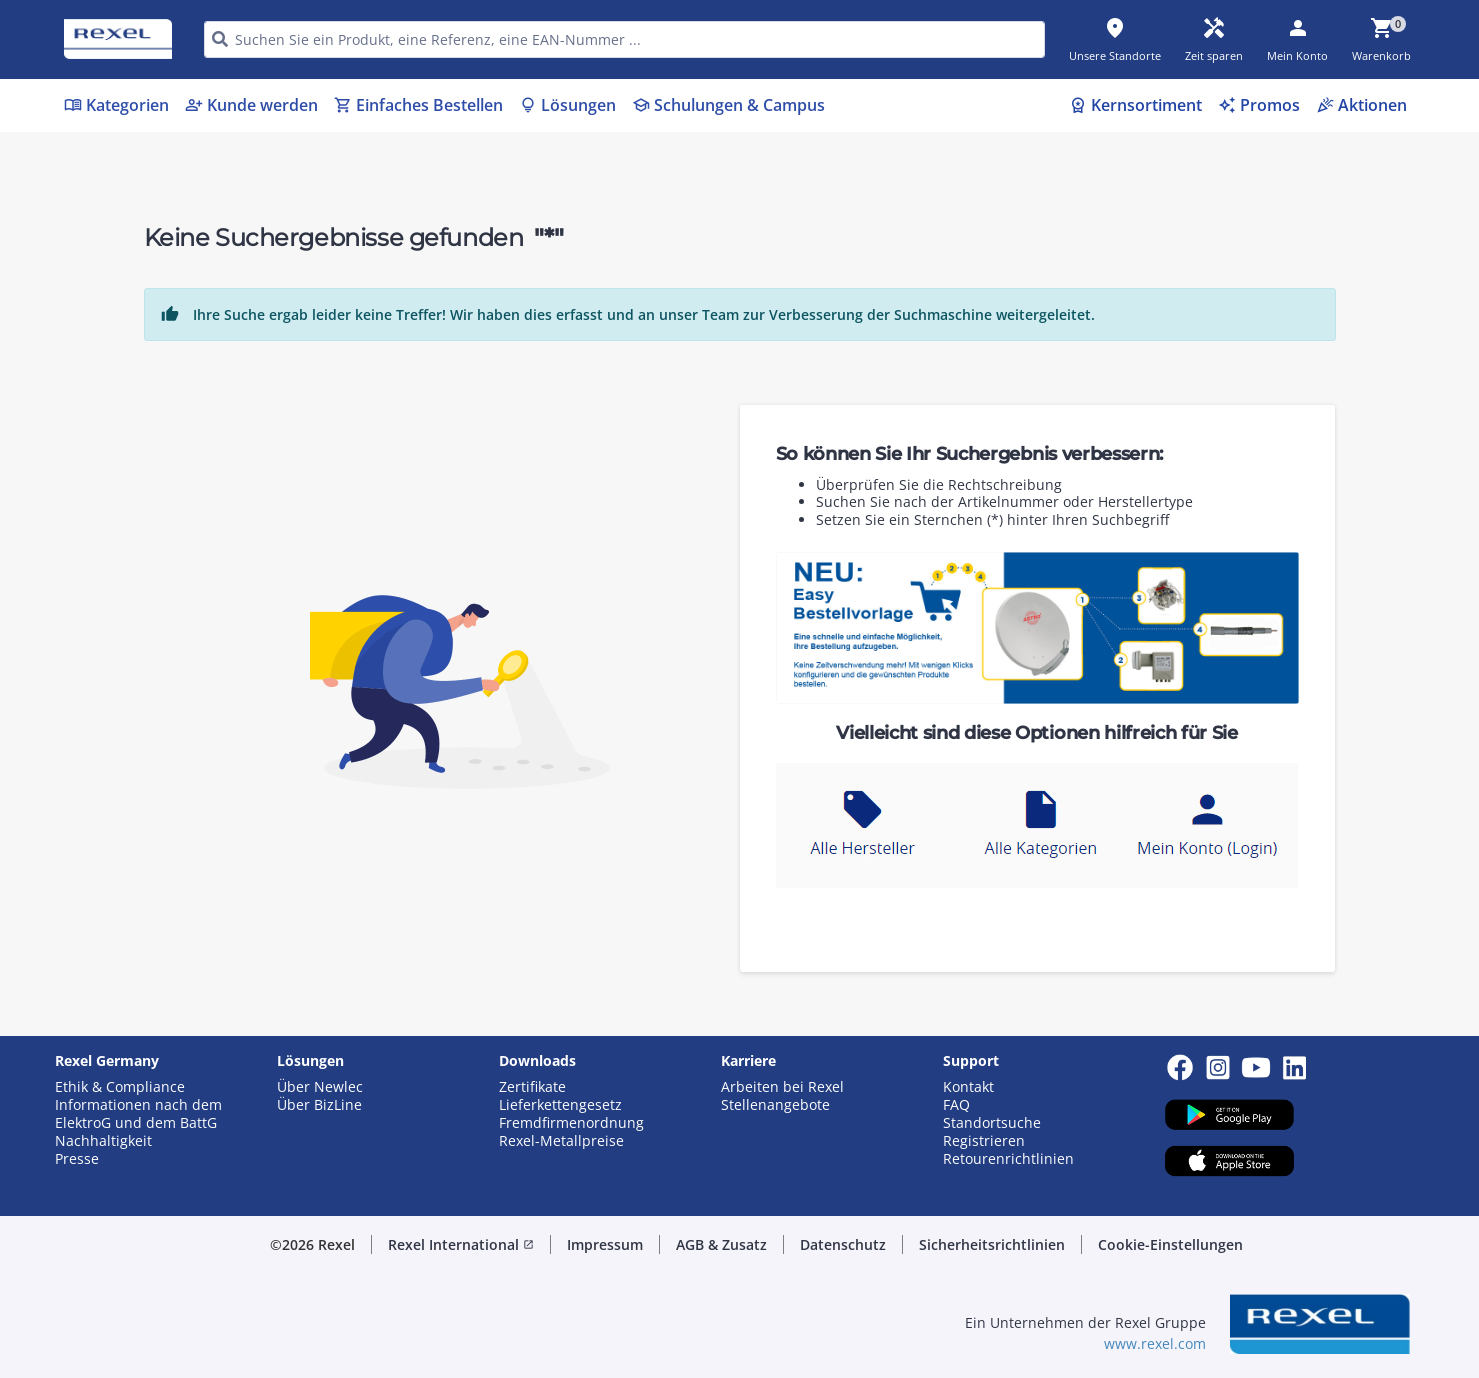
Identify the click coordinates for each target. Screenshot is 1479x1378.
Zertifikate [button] (532, 1087)
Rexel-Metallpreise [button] (561, 1141)
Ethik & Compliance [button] (120, 1087)
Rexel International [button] (461, 1244)
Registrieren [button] (984, 1141)
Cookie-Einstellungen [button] (1170, 1244)
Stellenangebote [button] (775, 1105)
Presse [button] (77, 1159)
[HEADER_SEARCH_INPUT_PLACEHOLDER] (624, 39)
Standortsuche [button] (992, 1123)
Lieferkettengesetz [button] (560, 1105)
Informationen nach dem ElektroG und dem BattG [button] (138, 1114)
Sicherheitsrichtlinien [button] (992, 1244)
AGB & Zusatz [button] (721, 1244)
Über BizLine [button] (319, 1105)
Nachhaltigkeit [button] (103, 1141)
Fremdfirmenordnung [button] (571, 1123)
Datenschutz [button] (843, 1244)
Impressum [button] (605, 1244)
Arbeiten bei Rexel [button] (782, 1087)
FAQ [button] (956, 1105)
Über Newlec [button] (320, 1087)
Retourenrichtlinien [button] (1008, 1159)
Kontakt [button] (968, 1087)
